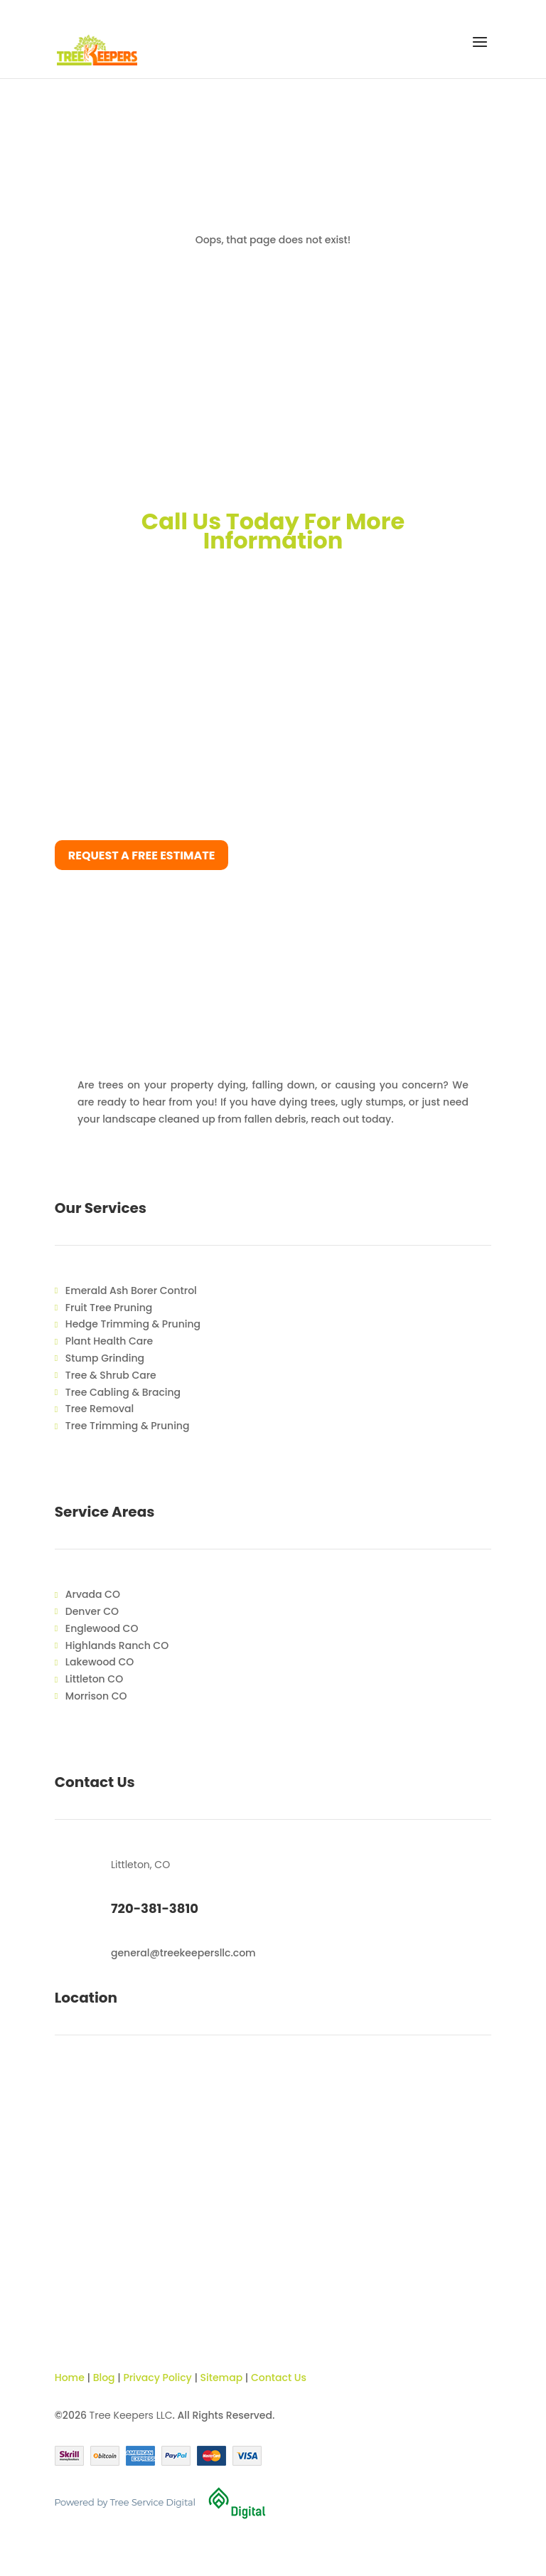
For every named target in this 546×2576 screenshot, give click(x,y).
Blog (104, 2377)
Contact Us (278, 2377)
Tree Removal (99, 1408)
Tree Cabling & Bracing (123, 1392)
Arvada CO (92, 1594)
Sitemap (221, 2377)
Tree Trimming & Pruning (127, 1426)
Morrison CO (96, 1696)
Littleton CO (94, 1679)
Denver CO (92, 1611)
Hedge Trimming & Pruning (132, 1324)
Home (70, 2377)
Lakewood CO (99, 1662)
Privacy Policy (157, 2377)
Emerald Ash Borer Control (131, 1290)
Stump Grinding (104, 1358)
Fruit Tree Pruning (109, 1307)
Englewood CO (102, 1628)
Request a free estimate (141, 855)
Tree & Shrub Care (110, 1375)
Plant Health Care (109, 1341)
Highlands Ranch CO (116, 1645)
